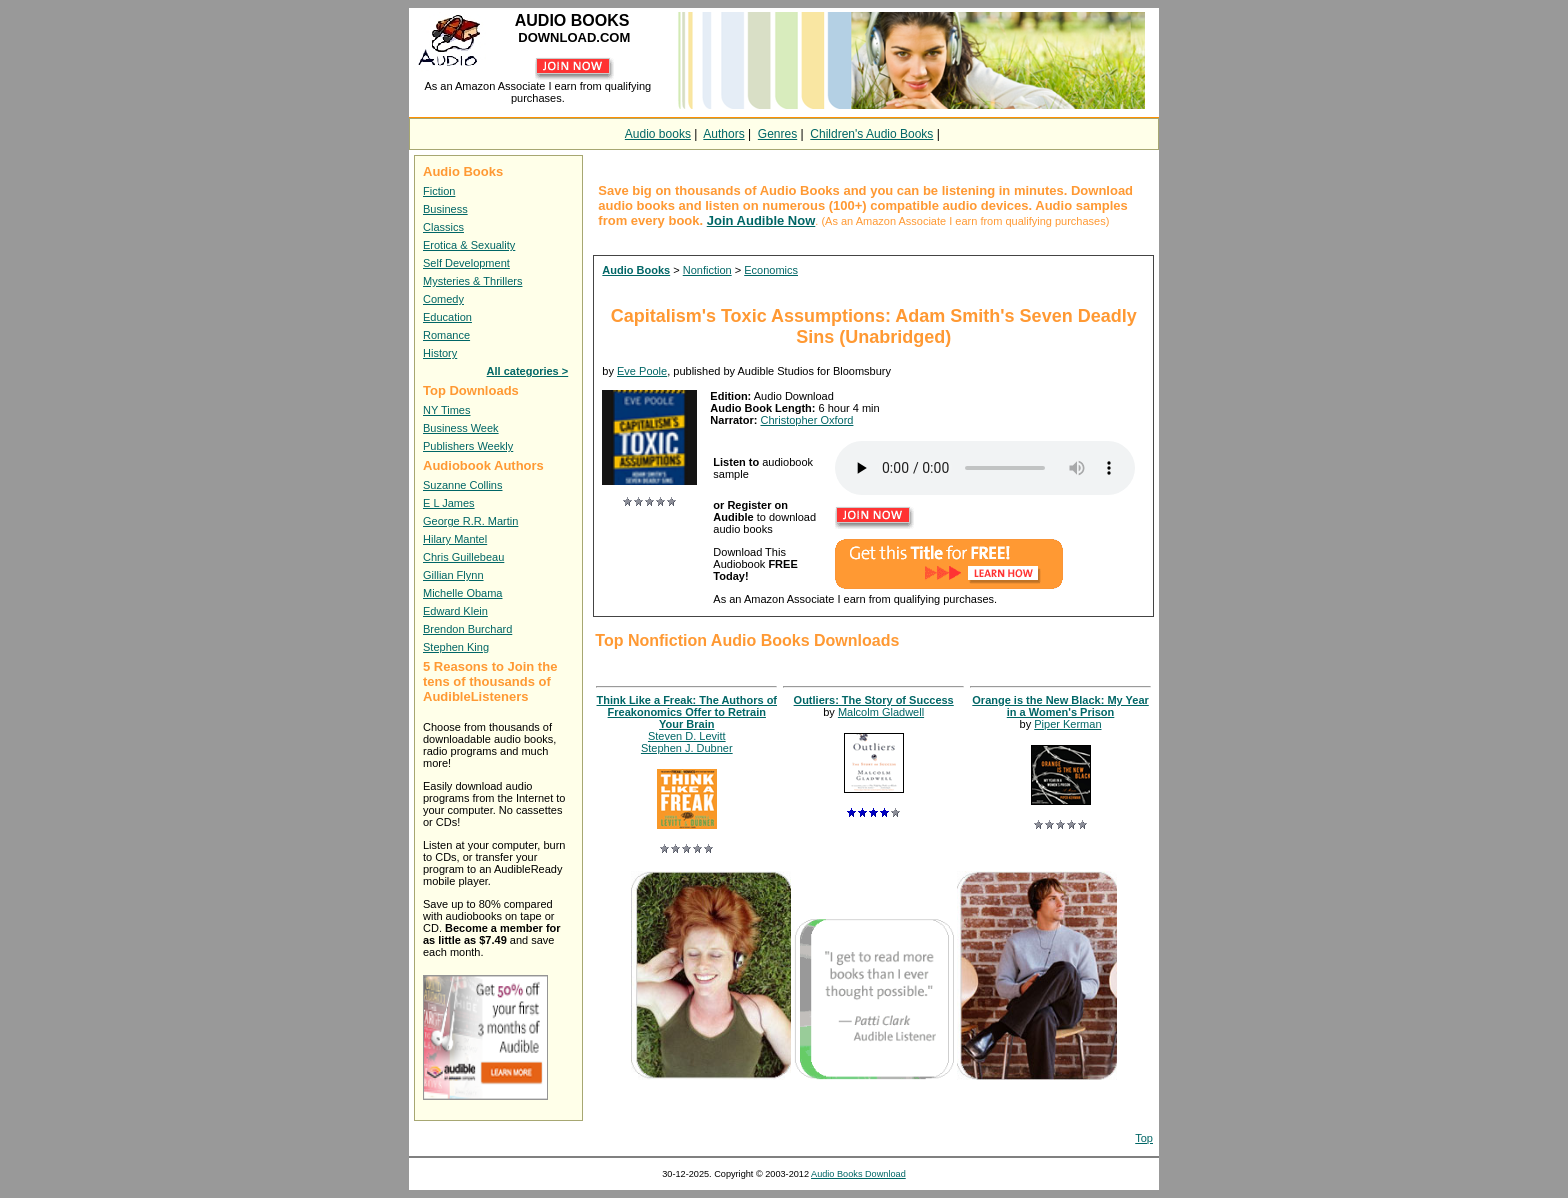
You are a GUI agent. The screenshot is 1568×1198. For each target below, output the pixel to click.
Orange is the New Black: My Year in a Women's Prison (1060, 706)
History (440, 353)
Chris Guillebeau (463, 557)
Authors (723, 134)
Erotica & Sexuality (469, 245)
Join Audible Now (761, 220)
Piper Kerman (1067, 724)
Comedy (443, 299)
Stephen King (456, 647)
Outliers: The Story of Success (874, 700)
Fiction (439, 191)
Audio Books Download (858, 1174)
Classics (443, 227)
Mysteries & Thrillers (472, 281)
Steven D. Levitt (687, 736)
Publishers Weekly (468, 446)
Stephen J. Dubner (687, 748)
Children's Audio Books (871, 134)
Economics (771, 270)
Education (447, 317)
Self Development (466, 263)
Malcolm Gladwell (881, 712)
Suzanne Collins (463, 485)
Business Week (461, 428)
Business (445, 209)
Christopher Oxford (806, 420)
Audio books (658, 134)
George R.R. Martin (470, 521)
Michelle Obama (462, 593)
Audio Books (636, 270)
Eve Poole (642, 371)
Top (1144, 1138)
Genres (777, 134)
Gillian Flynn (453, 575)
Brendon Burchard (467, 629)
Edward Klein (455, 611)
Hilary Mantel (455, 539)
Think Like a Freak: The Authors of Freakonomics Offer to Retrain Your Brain (687, 712)
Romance (446, 335)
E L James (449, 503)
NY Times (446, 410)
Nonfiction (707, 270)
